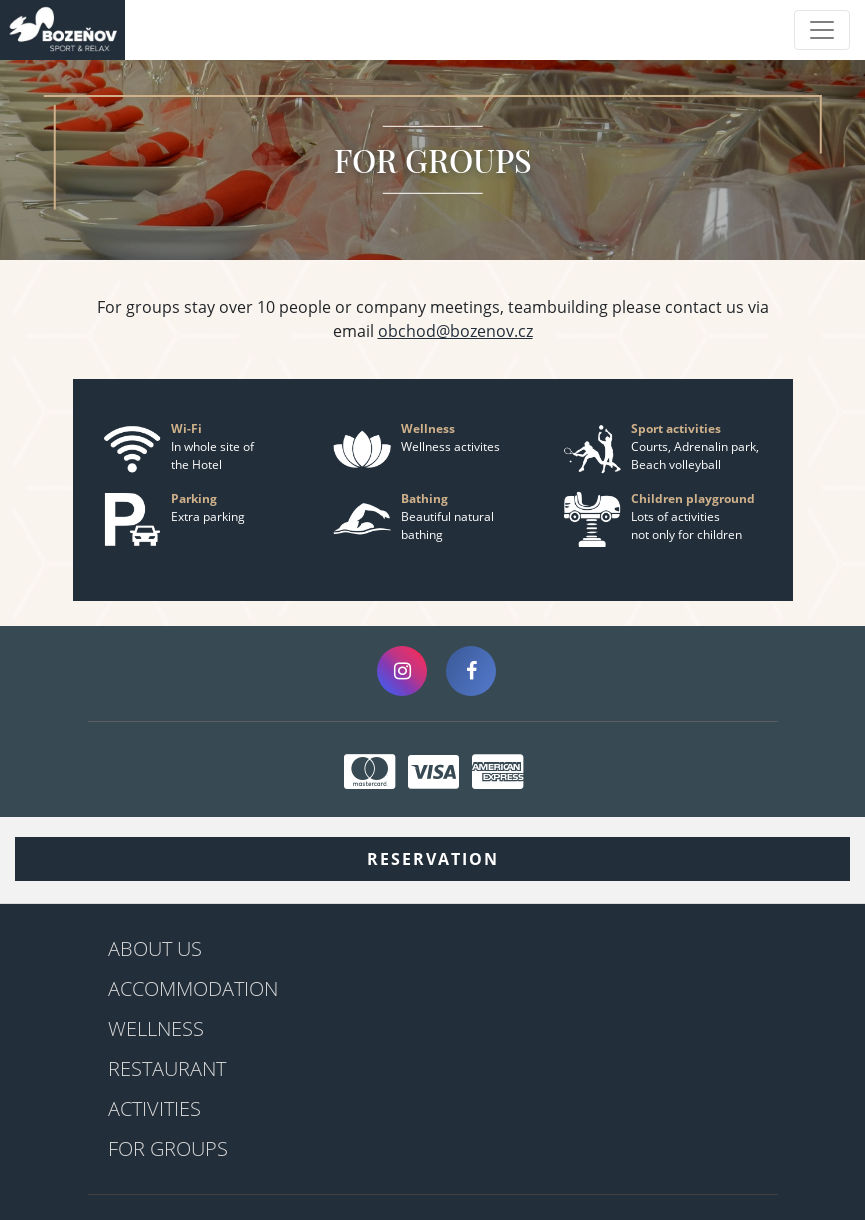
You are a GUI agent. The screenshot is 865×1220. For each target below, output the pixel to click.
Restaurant (167, 1068)
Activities (154, 1108)
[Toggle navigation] (822, 30)
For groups (168, 1148)
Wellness (156, 1028)
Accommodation (193, 988)
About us (155, 948)
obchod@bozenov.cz (455, 331)
